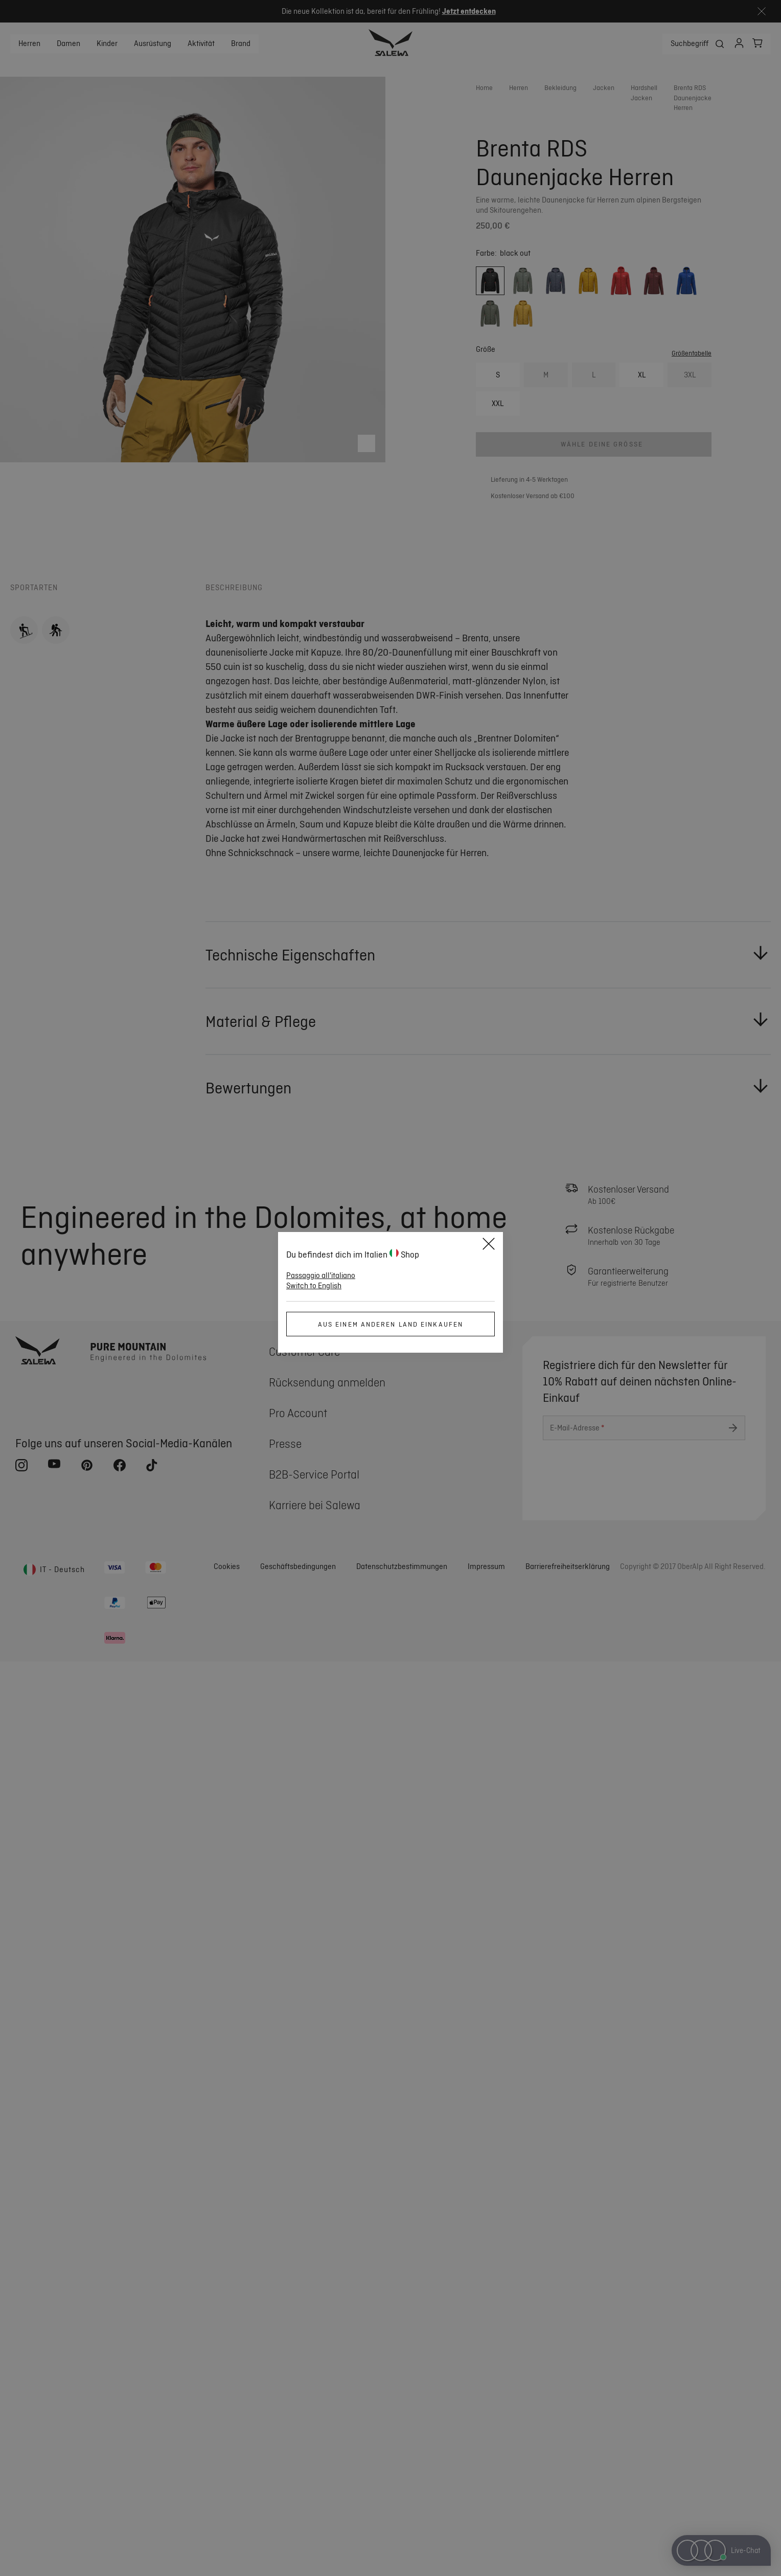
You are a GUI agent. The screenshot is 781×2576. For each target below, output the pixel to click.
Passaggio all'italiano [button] (320, 1275)
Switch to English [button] (313, 1286)
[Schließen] (488, 1245)
